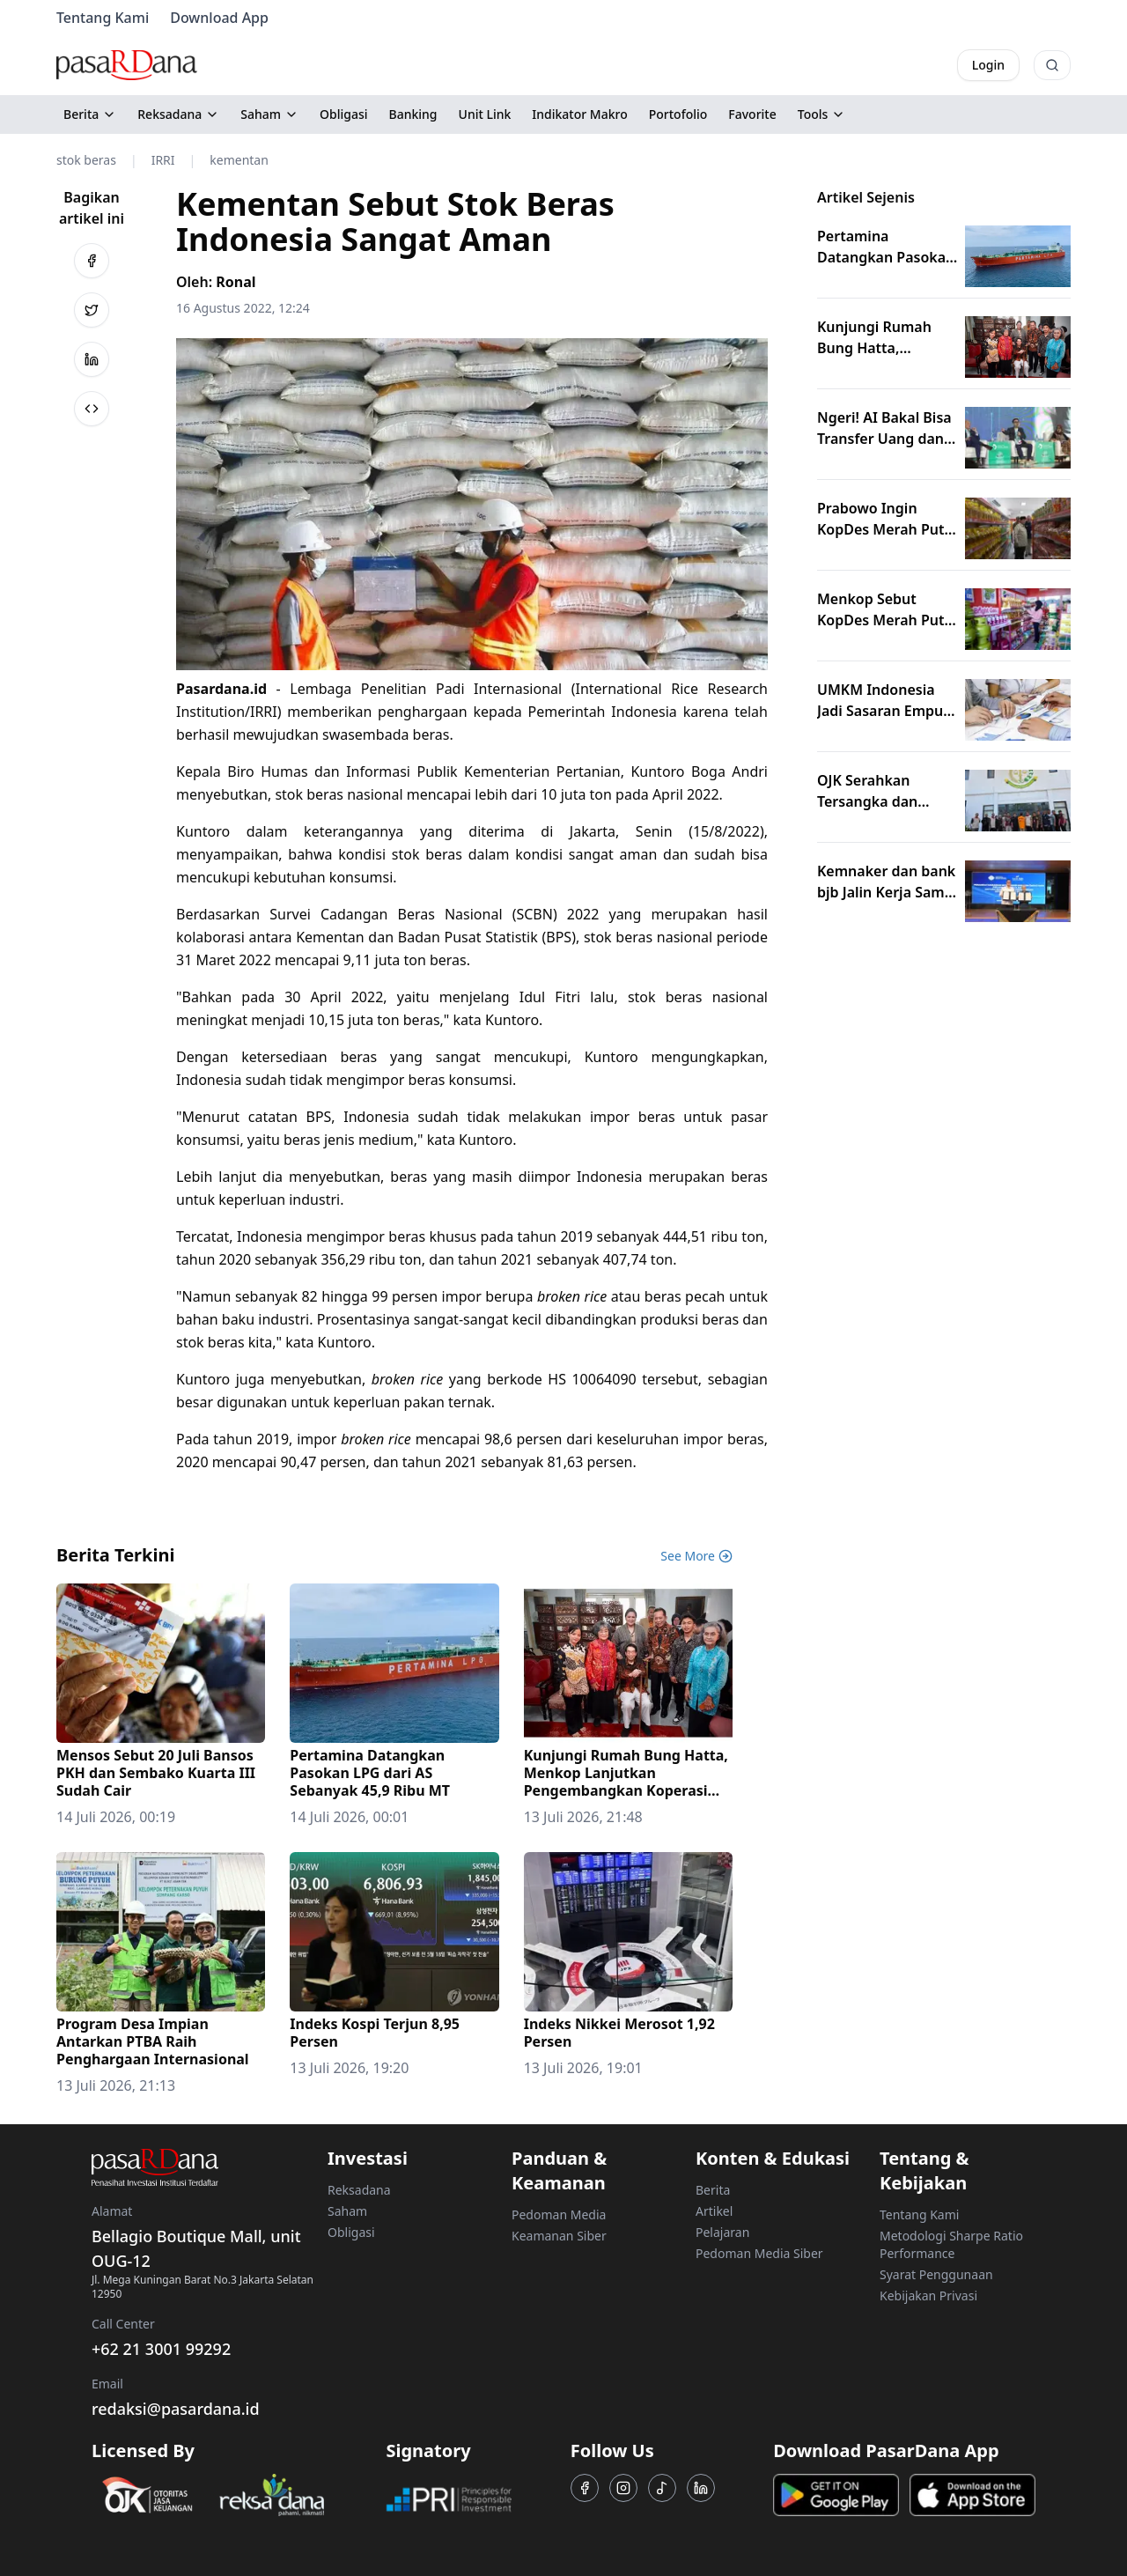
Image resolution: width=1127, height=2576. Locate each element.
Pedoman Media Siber (759, 2253)
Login (988, 64)
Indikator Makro (579, 114)
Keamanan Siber (559, 2235)
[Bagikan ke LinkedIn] (91, 359)
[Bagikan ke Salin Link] (91, 408)
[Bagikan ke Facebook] (91, 260)
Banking (413, 114)
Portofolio (678, 114)
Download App (219, 17)
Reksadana (178, 114)
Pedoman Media (559, 2214)
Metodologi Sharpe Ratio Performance (951, 2244)
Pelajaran (722, 2232)
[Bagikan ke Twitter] (91, 310)
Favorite (752, 114)
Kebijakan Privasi (928, 2295)
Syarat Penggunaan (936, 2274)
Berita (89, 114)
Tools (822, 114)
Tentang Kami (102, 17)
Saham (269, 114)
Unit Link (485, 114)
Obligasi (344, 114)
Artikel (714, 2211)
